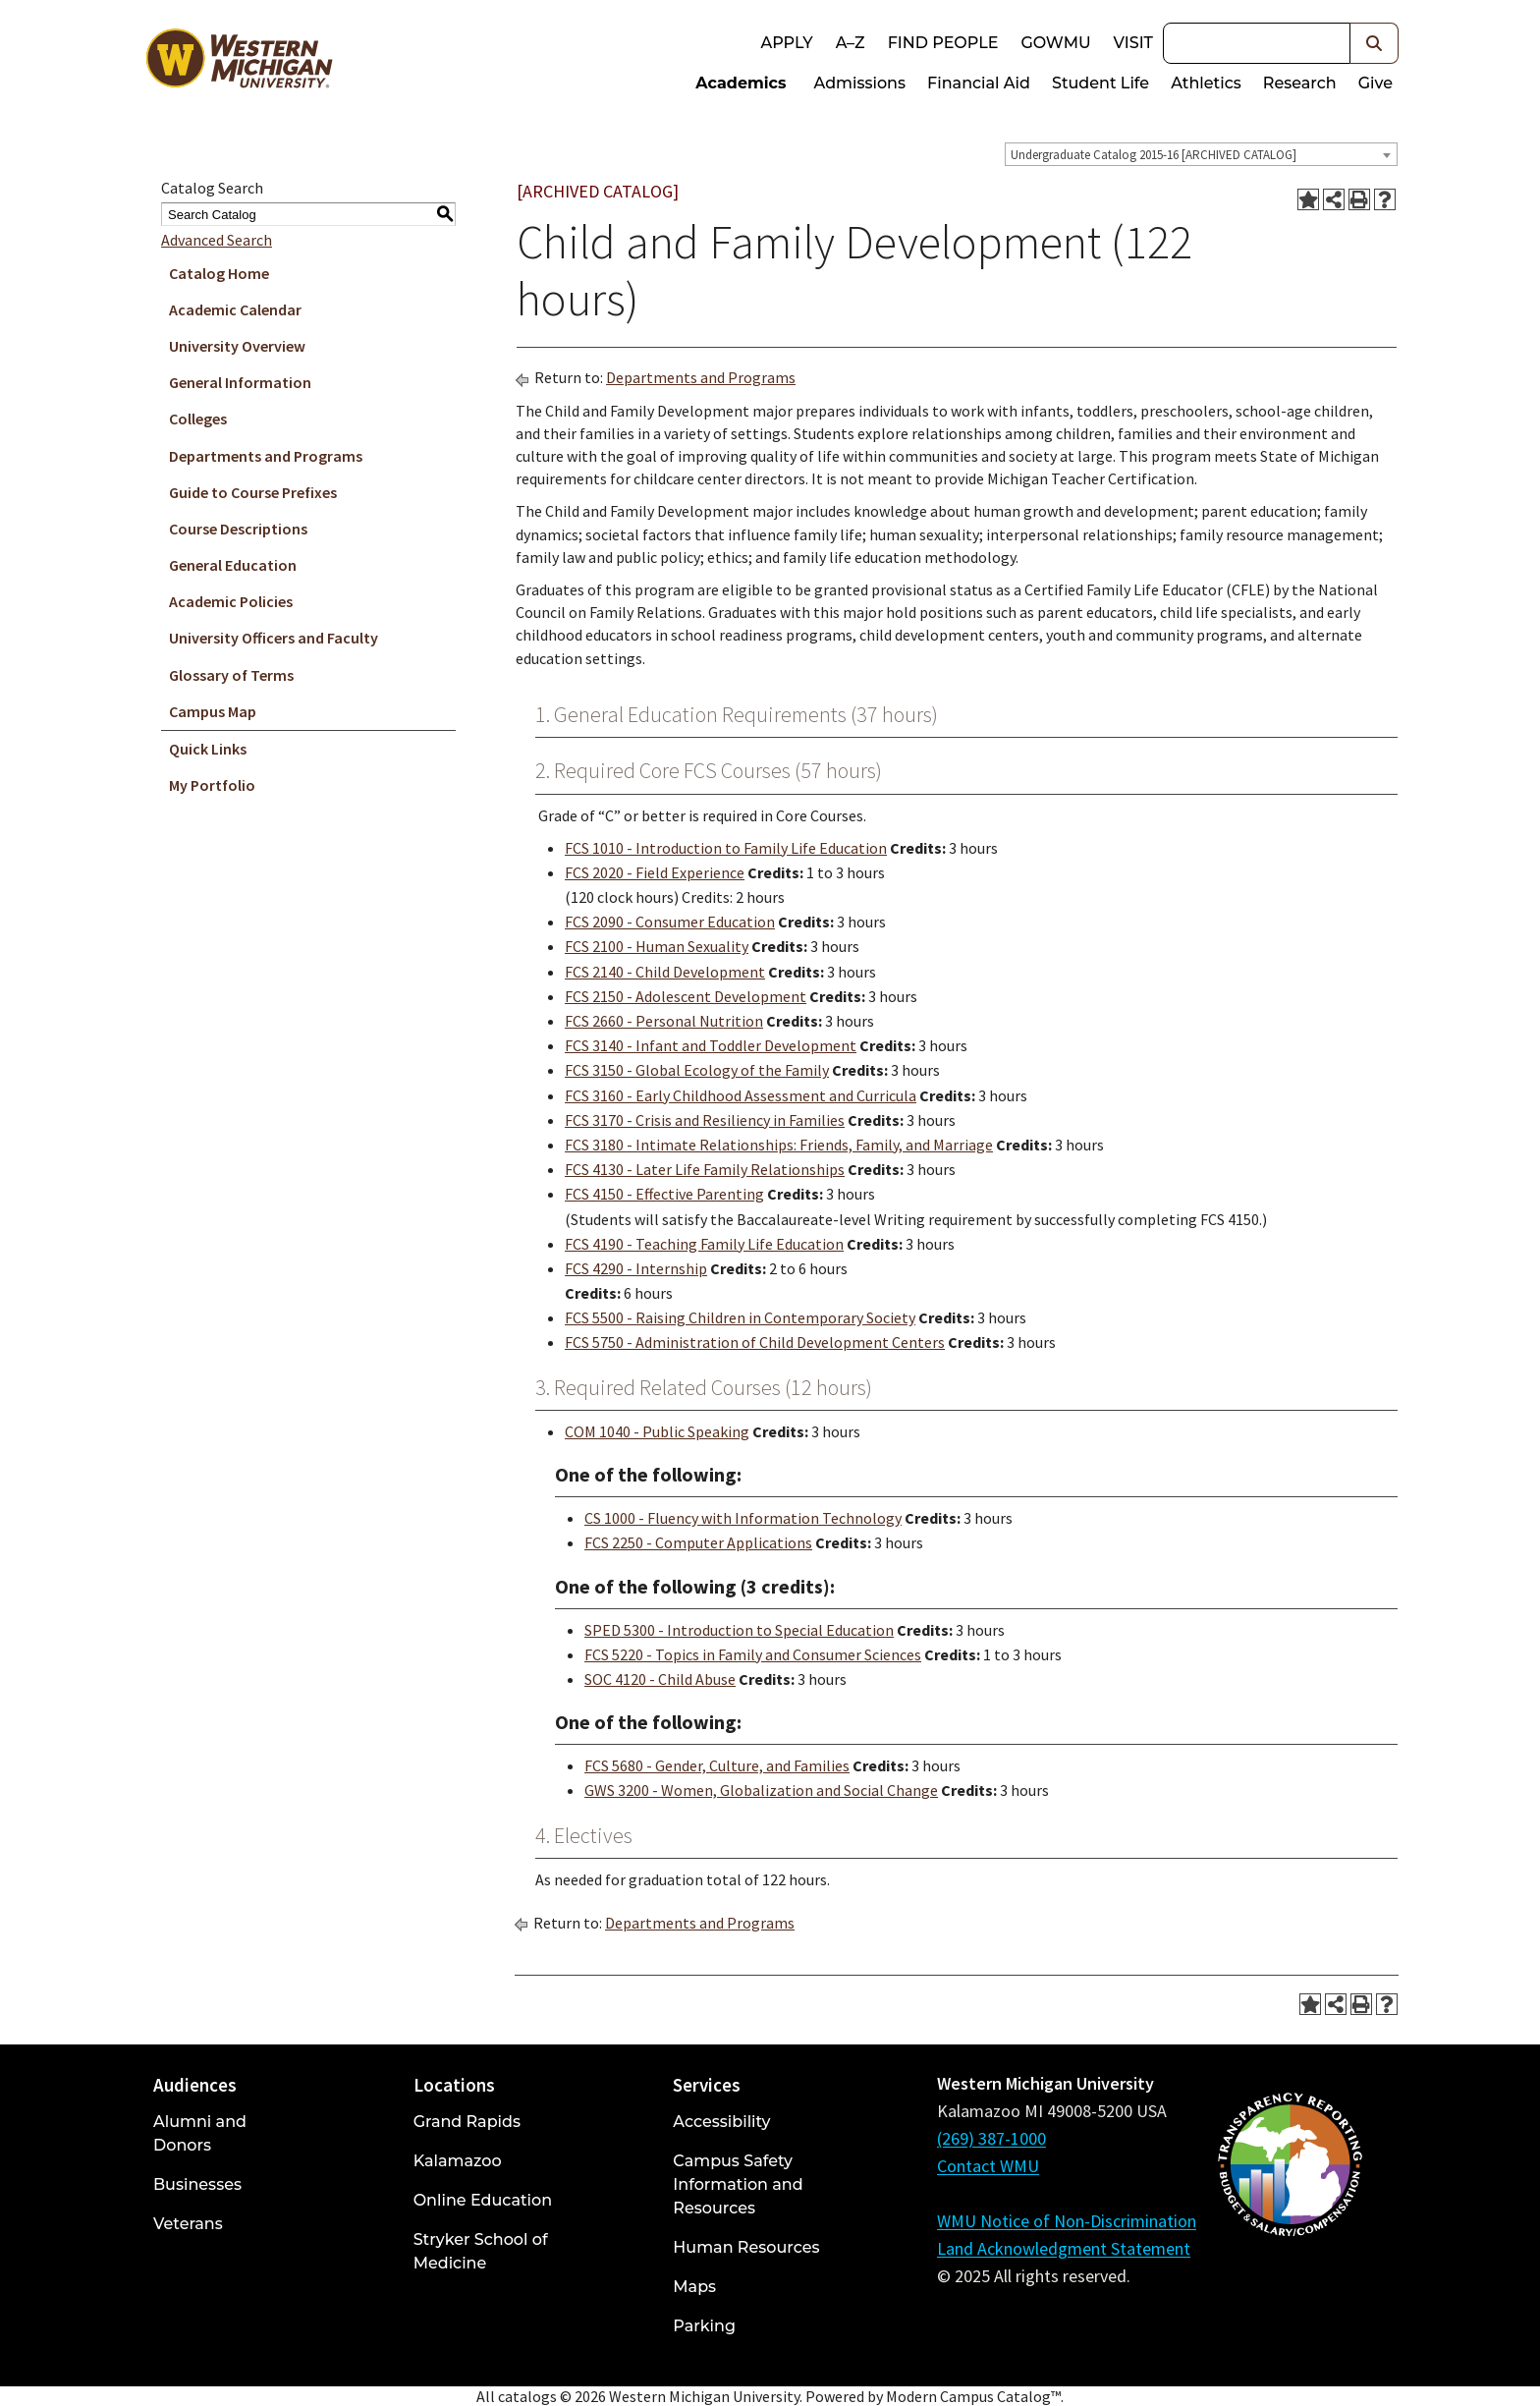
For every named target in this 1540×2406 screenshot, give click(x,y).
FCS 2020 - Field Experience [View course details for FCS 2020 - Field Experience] (654, 872)
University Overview (237, 346)
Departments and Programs (265, 456)
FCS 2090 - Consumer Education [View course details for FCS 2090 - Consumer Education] (670, 921)
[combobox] (1201, 154)
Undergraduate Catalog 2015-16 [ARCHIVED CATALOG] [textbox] (1153, 154)
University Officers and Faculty (273, 637)
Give (1375, 83)
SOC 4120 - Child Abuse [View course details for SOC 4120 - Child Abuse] (660, 1679)
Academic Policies (231, 601)
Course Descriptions (238, 528)
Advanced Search (216, 240)
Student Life (1100, 83)
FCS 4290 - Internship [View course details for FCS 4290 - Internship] (636, 1268)
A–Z (850, 42)
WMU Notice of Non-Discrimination (1066, 2221)
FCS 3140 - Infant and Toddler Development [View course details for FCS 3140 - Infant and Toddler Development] (710, 1045)
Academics (740, 83)
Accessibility (721, 2121)
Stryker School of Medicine (480, 2251)
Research (1300, 83)
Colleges (198, 418)
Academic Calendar (235, 309)
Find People (943, 42)
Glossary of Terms (231, 675)
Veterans (188, 2223)
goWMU (1055, 42)
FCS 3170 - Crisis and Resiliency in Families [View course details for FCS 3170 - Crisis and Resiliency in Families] (705, 1120)
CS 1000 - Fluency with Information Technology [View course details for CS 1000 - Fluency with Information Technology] (743, 1518)
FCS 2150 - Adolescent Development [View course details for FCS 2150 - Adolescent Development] (685, 996)
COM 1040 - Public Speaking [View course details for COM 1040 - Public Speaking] (657, 1431)
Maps (694, 2286)
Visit (1133, 42)
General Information (240, 382)
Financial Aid (978, 83)
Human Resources (746, 2247)
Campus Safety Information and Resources (737, 2184)
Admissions (860, 83)
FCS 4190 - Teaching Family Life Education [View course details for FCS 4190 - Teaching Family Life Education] (704, 1244)
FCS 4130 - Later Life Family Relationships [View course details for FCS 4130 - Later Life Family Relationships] (705, 1169)
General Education (233, 565)
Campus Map (212, 711)
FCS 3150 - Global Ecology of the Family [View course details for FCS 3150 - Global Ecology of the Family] (697, 1070)
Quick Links (208, 748)
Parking (704, 2326)
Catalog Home (219, 273)
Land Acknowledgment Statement (1063, 2248)
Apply (786, 42)
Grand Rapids (467, 2121)
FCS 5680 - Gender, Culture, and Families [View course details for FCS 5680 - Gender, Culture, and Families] (717, 1765)
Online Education (482, 2200)
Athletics (1206, 83)
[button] (1374, 43)
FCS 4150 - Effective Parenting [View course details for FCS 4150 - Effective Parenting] (664, 1193)
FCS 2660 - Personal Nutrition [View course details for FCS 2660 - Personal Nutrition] (664, 1021)
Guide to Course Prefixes (253, 492)
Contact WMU (988, 2165)
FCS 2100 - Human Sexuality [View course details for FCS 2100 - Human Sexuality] (656, 946)
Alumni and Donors (200, 2133)
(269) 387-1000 (991, 2138)
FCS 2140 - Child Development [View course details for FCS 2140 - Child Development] (665, 971)
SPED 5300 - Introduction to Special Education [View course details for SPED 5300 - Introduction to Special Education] (739, 1630)
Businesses (197, 2184)
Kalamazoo (457, 2161)
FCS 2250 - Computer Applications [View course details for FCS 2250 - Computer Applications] (698, 1542)
